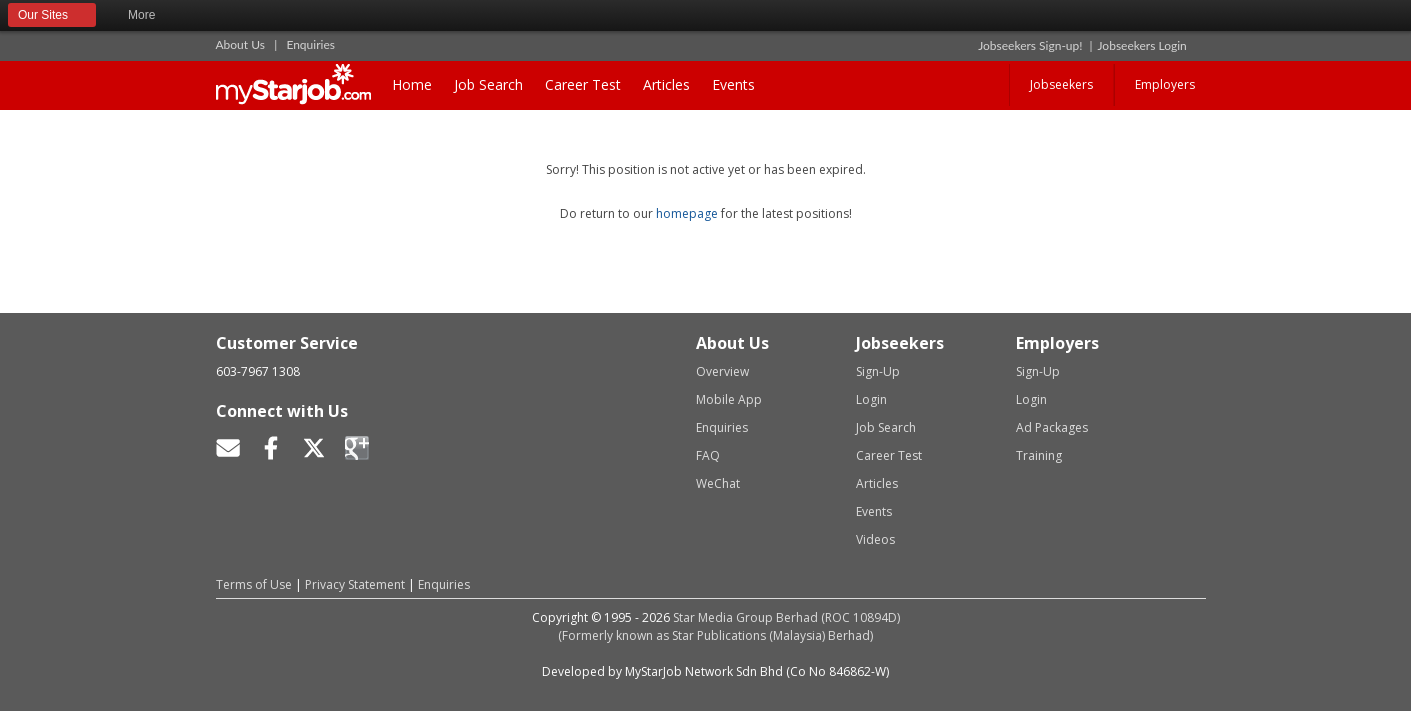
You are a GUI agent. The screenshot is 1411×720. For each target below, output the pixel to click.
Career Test (583, 84)
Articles (666, 84)
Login (871, 399)
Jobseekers (1061, 84)
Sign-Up (878, 371)
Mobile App (729, 399)
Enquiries (310, 44)
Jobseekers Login (1142, 45)
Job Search (488, 84)
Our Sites (52, 15)
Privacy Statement (355, 584)
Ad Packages (1052, 427)
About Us (240, 44)
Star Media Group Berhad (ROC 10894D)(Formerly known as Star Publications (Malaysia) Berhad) (729, 626)
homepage (687, 213)
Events (733, 84)
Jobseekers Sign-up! (1030, 45)
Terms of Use (254, 584)
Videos (875, 539)
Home (412, 84)
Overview (722, 371)
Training (1039, 455)
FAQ (708, 455)
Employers (1165, 84)
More (150, 15)
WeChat (718, 483)
